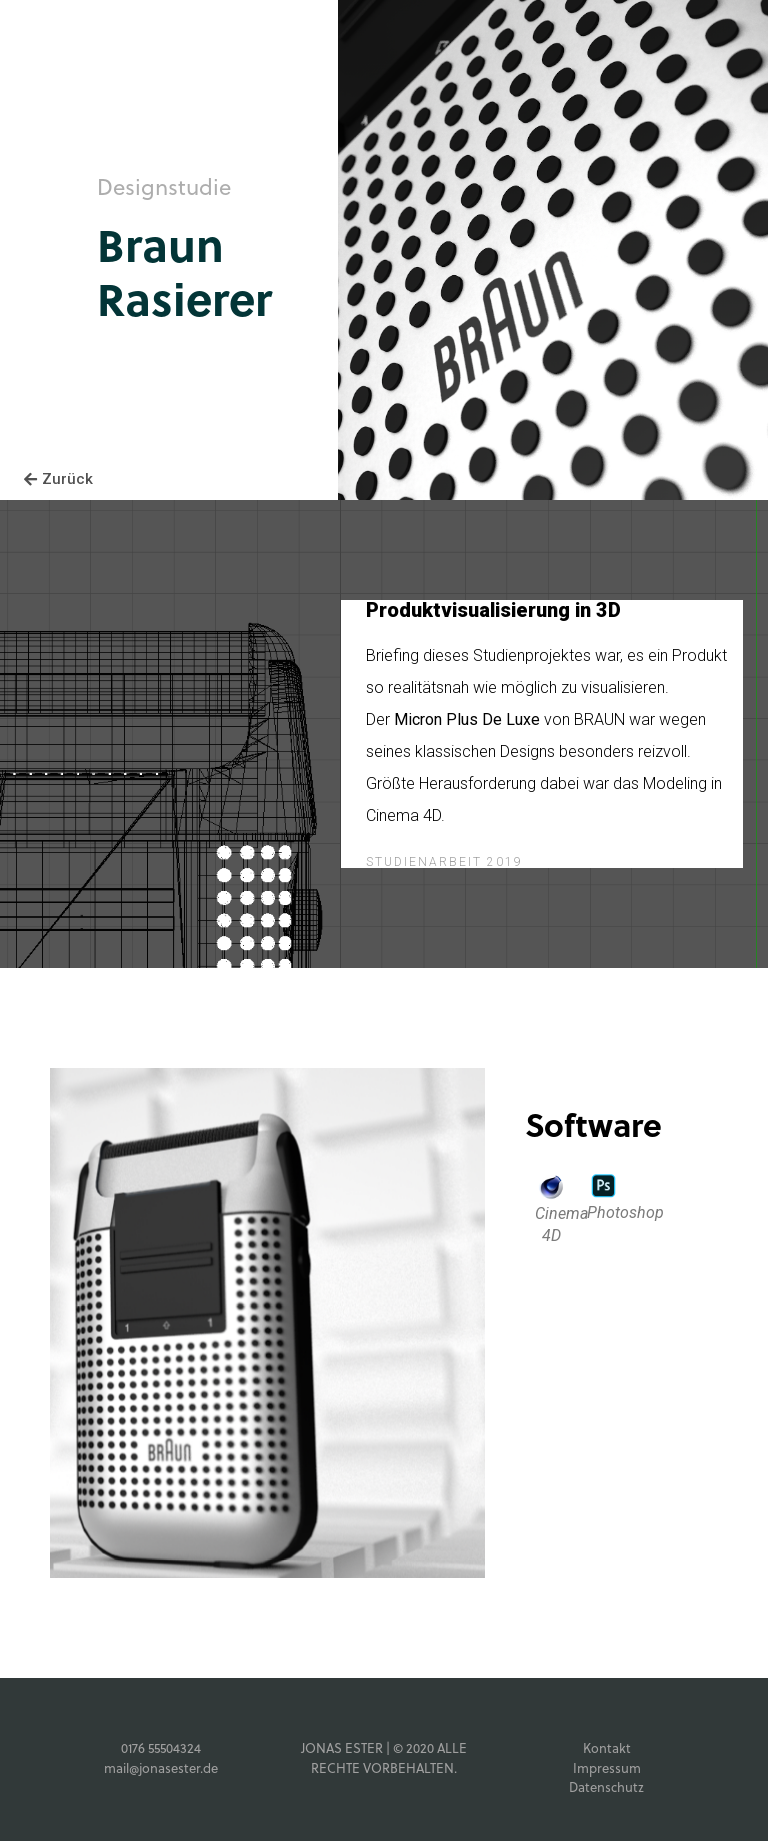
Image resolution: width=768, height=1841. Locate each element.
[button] (58, 480)
